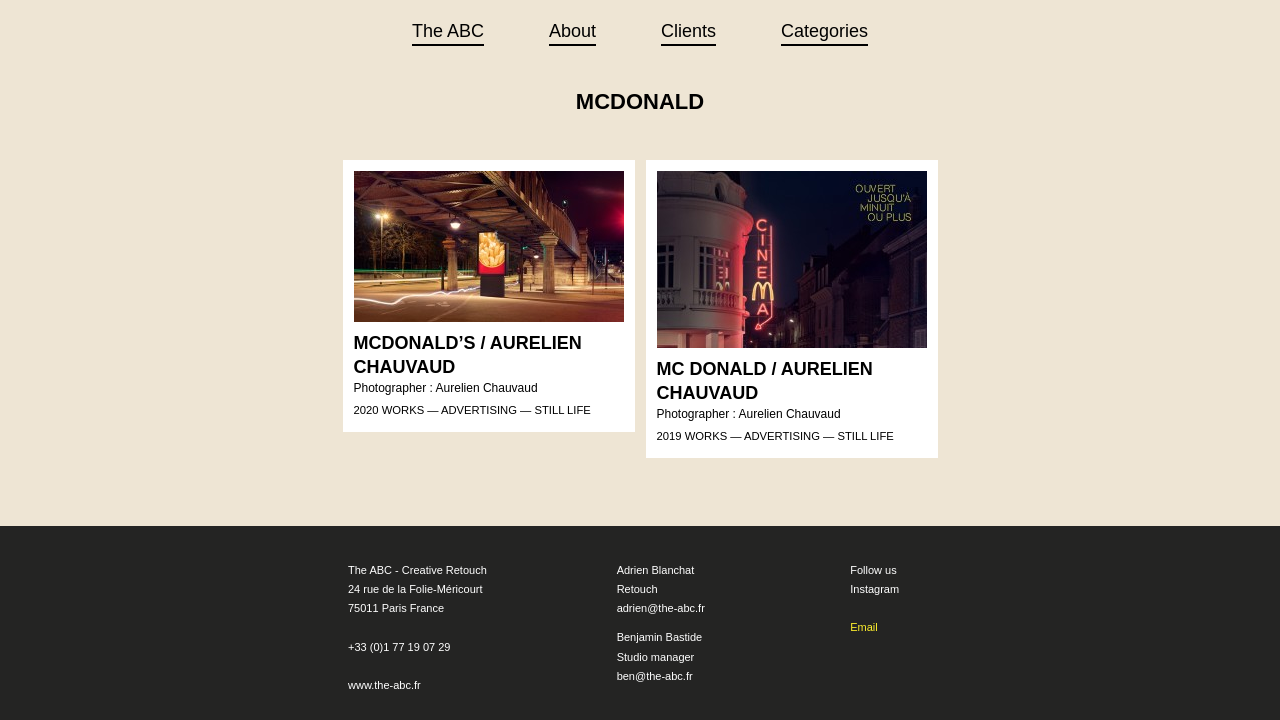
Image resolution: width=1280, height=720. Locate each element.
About (572, 31)
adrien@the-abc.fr (661, 593)
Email (864, 612)
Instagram (874, 574)
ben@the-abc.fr (655, 661)
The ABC (448, 31)
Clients (688, 31)
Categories (824, 31)
